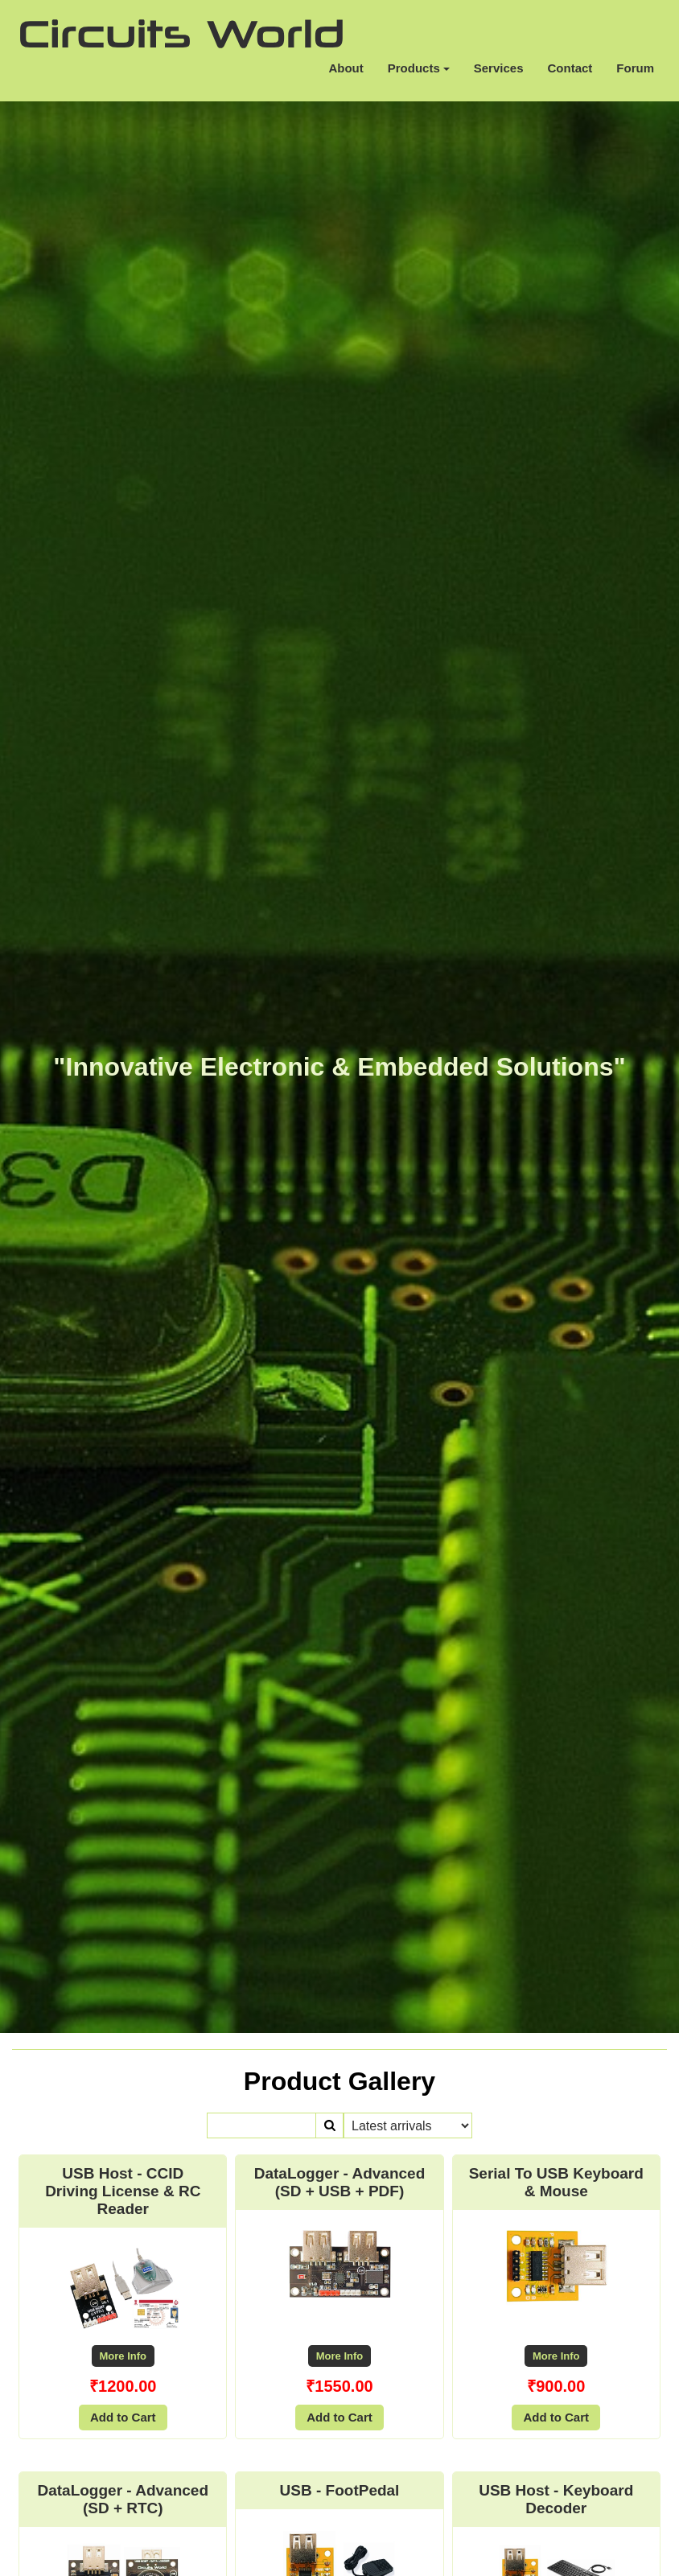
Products (419, 68)
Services (499, 68)
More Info (123, 2356)
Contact (569, 68)
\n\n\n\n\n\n (408, 2125)
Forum (635, 68)
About (345, 68)
